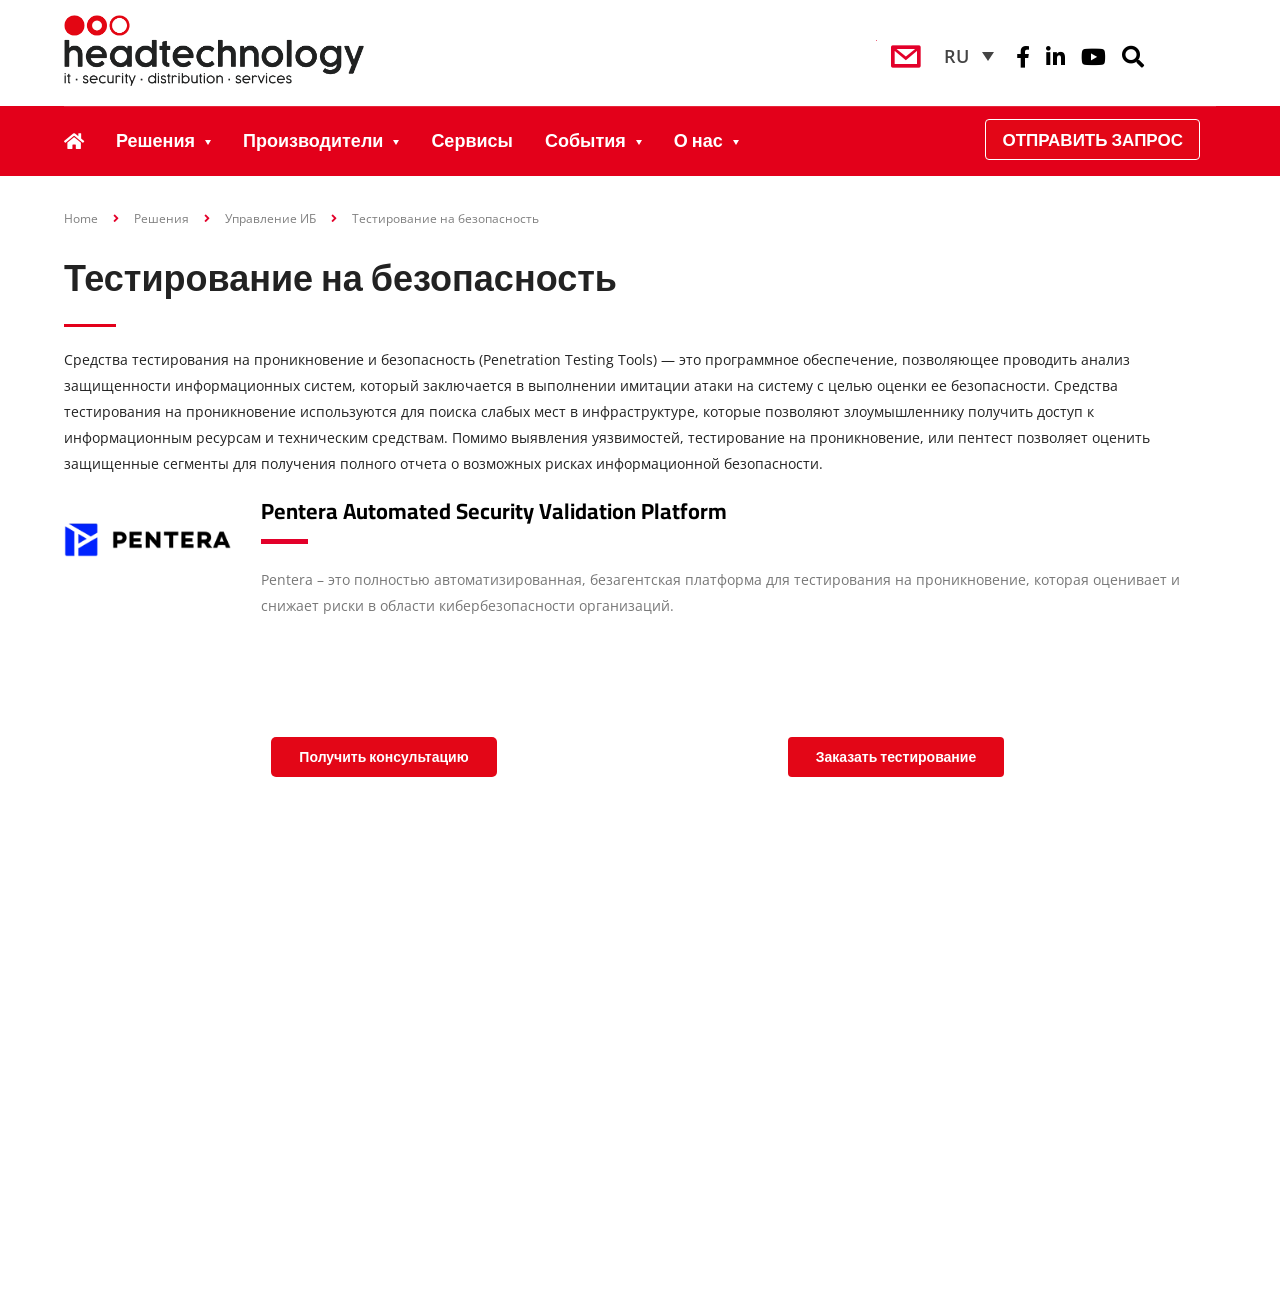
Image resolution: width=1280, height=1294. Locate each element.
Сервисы (472, 140)
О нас (698, 140)
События (585, 140)
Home (81, 218)
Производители (313, 140)
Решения (155, 140)
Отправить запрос (1092, 139)
